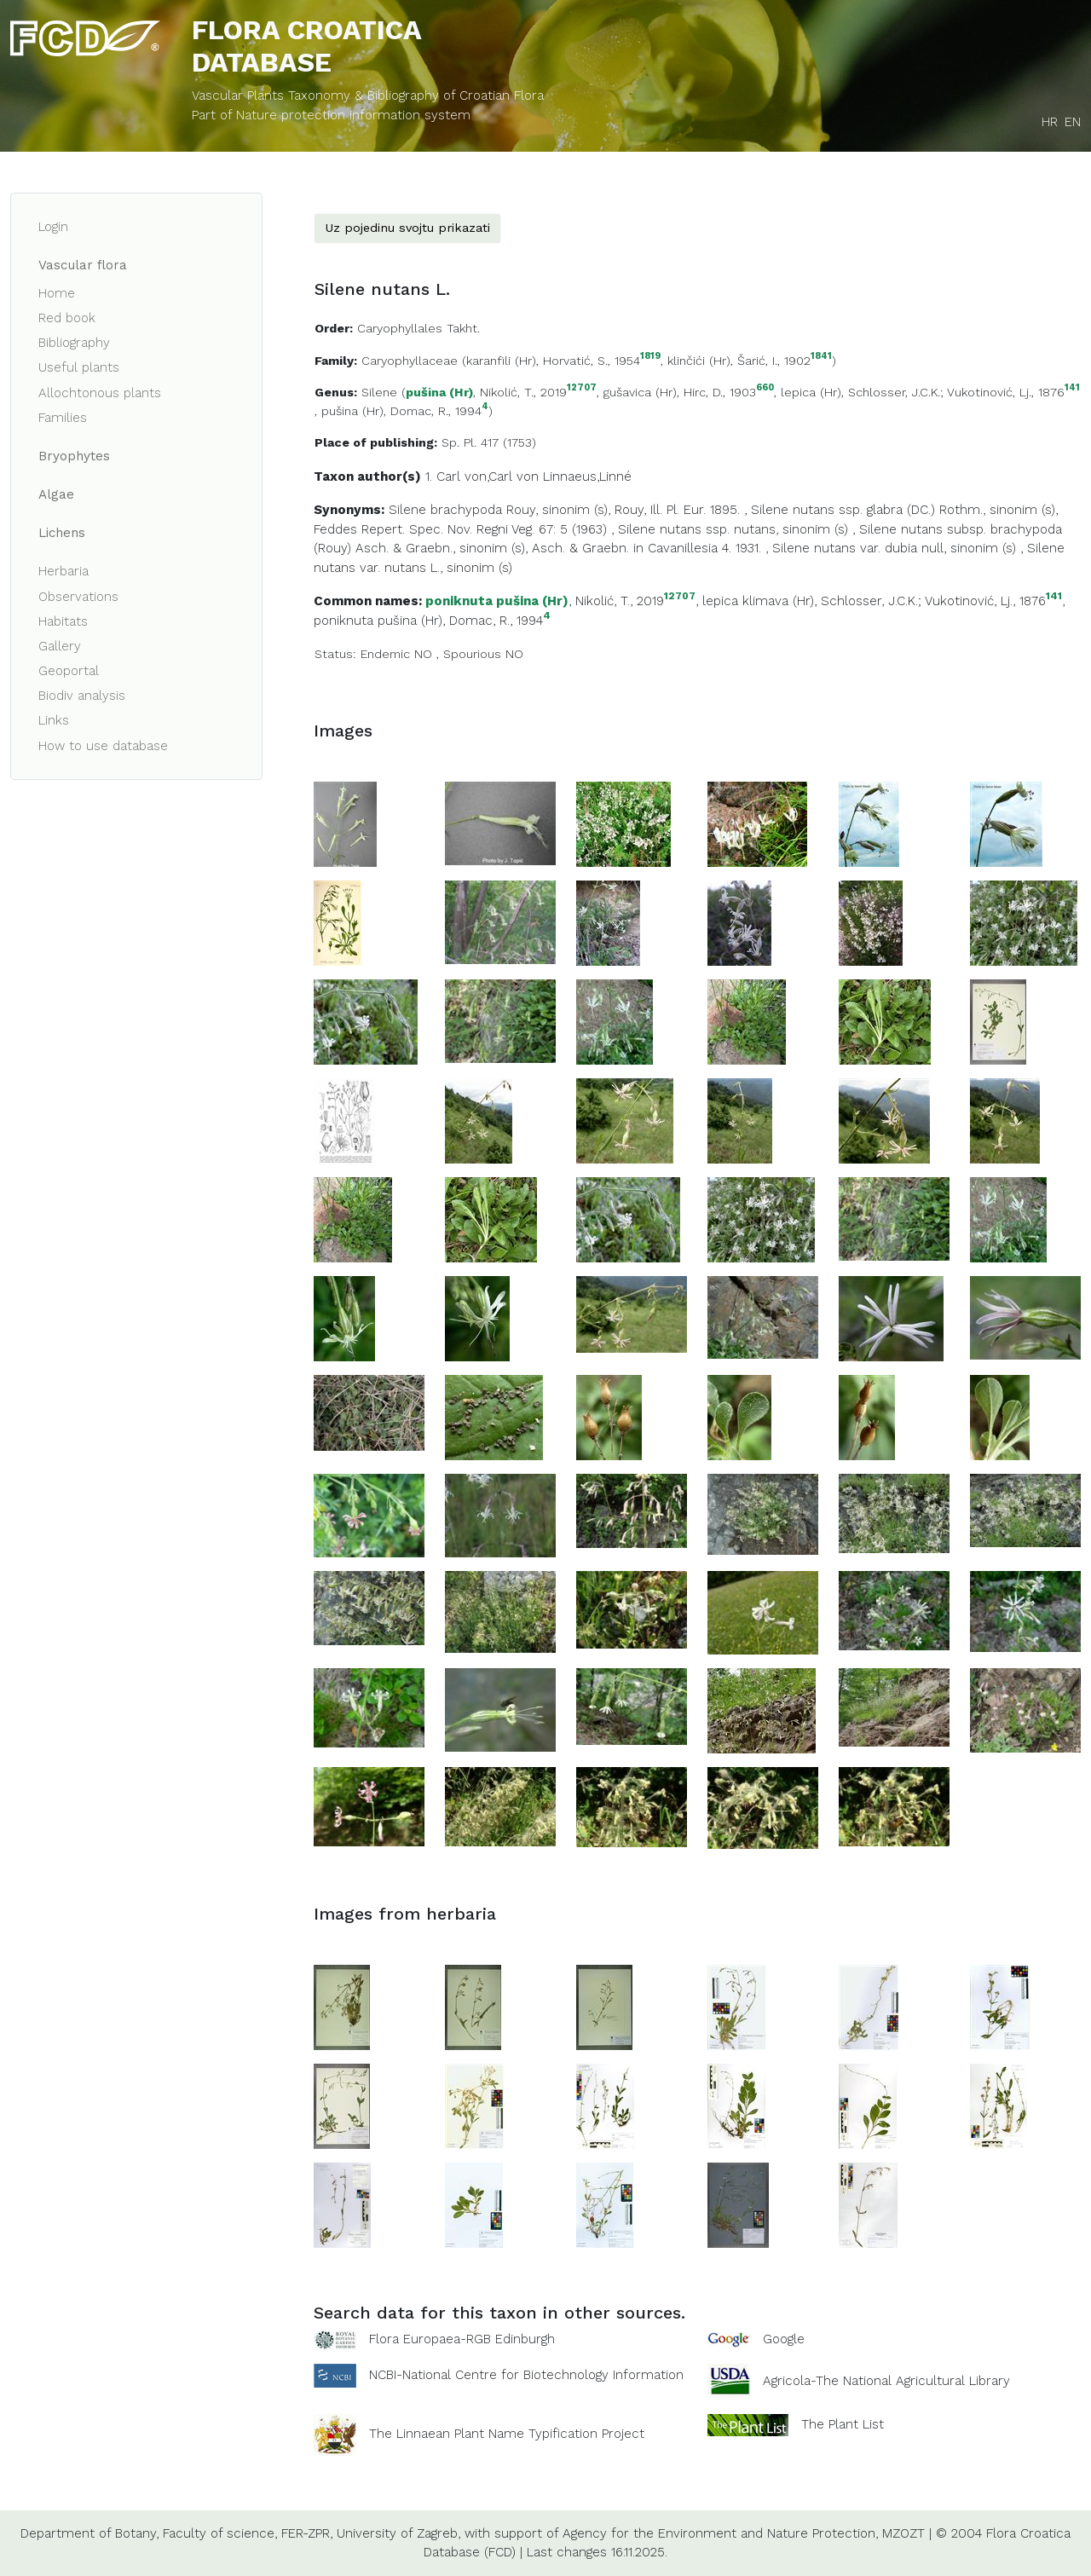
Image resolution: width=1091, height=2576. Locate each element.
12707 (582, 388)
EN (1073, 122)
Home (56, 293)
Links (53, 720)
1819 (650, 356)
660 (765, 388)
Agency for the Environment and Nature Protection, (720, 2533)
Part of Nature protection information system (331, 115)
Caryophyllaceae (409, 360)
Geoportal (68, 671)
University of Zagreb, (398, 2533)
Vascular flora (82, 265)
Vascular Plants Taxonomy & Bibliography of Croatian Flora (368, 95)
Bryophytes (74, 456)
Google (784, 2339)
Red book (66, 318)
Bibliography (74, 342)
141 (1072, 388)
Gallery (59, 646)
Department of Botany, (89, 2533)
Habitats (63, 621)
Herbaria (63, 571)
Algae (56, 494)
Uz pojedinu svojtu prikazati (407, 227)
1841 (821, 356)
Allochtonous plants (99, 393)
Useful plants (78, 367)
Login (53, 226)
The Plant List (842, 2423)
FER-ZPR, (306, 2533)
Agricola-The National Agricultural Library (886, 2380)
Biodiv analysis (81, 695)
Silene (379, 392)
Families (62, 417)
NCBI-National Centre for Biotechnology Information (526, 2374)
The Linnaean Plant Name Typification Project (506, 2433)
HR (1050, 122)
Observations (78, 596)
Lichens (61, 532)
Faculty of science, (220, 2533)
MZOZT (903, 2533)
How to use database (103, 746)
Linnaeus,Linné (587, 476)
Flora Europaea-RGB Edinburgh (462, 2339)
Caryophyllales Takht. (418, 328)
